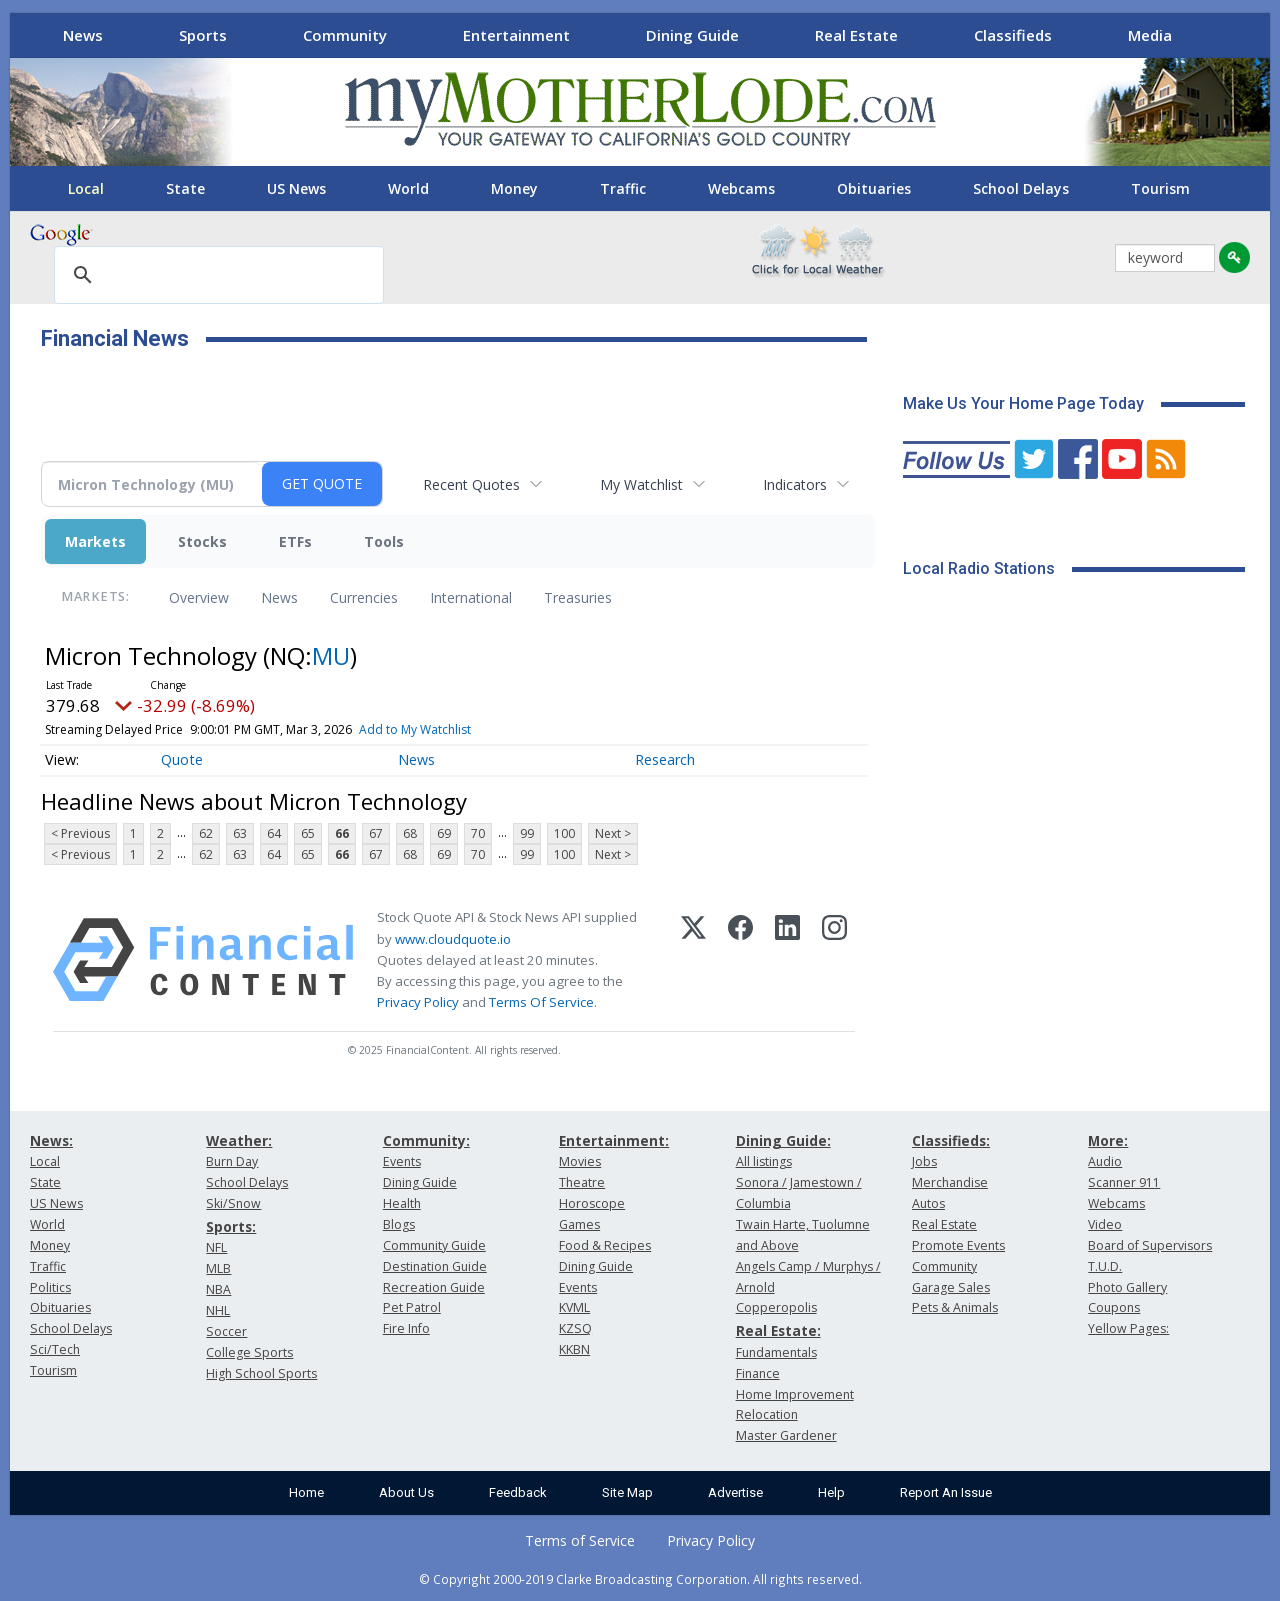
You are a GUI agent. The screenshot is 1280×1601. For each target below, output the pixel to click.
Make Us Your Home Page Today (1023, 403)
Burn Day (232, 1161)
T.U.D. (1105, 1266)
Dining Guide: (783, 1140)
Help (831, 1492)
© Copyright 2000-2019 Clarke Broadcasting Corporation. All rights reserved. (640, 1579)
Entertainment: (614, 1140)
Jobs (924, 1161)
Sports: (231, 1226)
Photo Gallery (1127, 1287)
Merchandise (950, 1182)
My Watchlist (641, 484)
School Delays (1021, 188)
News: (51, 1140)
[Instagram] (834, 960)
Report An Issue (946, 1492)
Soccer (226, 1331)
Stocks (202, 541)
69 (444, 833)
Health (402, 1203)
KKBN (574, 1349)
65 (308, 833)
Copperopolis (776, 1307)
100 (564, 833)
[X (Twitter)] (693, 960)
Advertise (735, 1492)
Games (579, 1224)
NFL (216, 1247)
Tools (384, 541)
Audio (1105, 1161)
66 (342, 833)
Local (86, 188)
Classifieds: (951, 1140)
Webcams (741, 188)
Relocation (767, 1414)
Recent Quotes (471, 484)
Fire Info (406, 1328)
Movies (580, 1161)
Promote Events (958, 1245)
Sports (203, 35)
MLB (218, 1268)
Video (1105, 1224)
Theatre (582, 1182)
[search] (216, 276)
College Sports (249, 1352)
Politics (50, 1287)
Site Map (627, 1492)
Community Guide (434, 1245)
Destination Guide (435, 1266)
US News (296, 188)
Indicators (795, 484)
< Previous (80, 833)
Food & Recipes (605, 1245)
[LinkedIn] (787, 960)
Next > (613, 833)
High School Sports (261, 1373)
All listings (764, 1161)
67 (376, 833)
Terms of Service (580, 1540)
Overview (199, 597)
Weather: (239, 1140)
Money (514, 188)
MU (331, 655)
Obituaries (874, 188)
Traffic (623, 188)
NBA (218, 1289)
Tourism (1160, 188)
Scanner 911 (1124, 1182)
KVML (574, 1307)
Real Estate (856, 35)
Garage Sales (951, 1287)
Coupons (1114, 1307)
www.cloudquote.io (453, 939)
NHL (218, 1310)
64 (274, 833)
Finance (758, 1373)
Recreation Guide (434, 1287)
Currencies (364, 597)
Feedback (518, 1492)
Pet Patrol (412, 1307)
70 (478, 833)
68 (410, 833)
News (83, 35)
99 (527, 833)
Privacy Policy (418, 1002)
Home (306, 1492)
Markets (95, 541)
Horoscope (592, 1203)
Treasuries (578, 597)
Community (345, 35)
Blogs (399, 1224)
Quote (182, 759)
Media (1150, 35)
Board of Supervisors (1150, 1245)
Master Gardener (786, 1435)
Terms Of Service (541, 1002)
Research (665, 759)
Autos (928, 1203)
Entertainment (516, 35)
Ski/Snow (233, 1203)
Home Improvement (795, 1394)
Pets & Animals (955, 1307)
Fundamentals (776, 1352)
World (408, 188)
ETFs (295, 541)
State (185, 188)
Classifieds (1013, 35)
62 (206, 833)
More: (1108, 1140)
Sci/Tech (55, 1349)
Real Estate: (778, 1330)
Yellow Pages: (1128, 1328)
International (471, 597)
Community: (426, 1140)
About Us (406, 1492)
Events (402, 1161)
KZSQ (575, 1328)
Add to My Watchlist (415, 729)
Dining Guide (692, 35)
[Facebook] (740, 960)
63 (240, 833)
